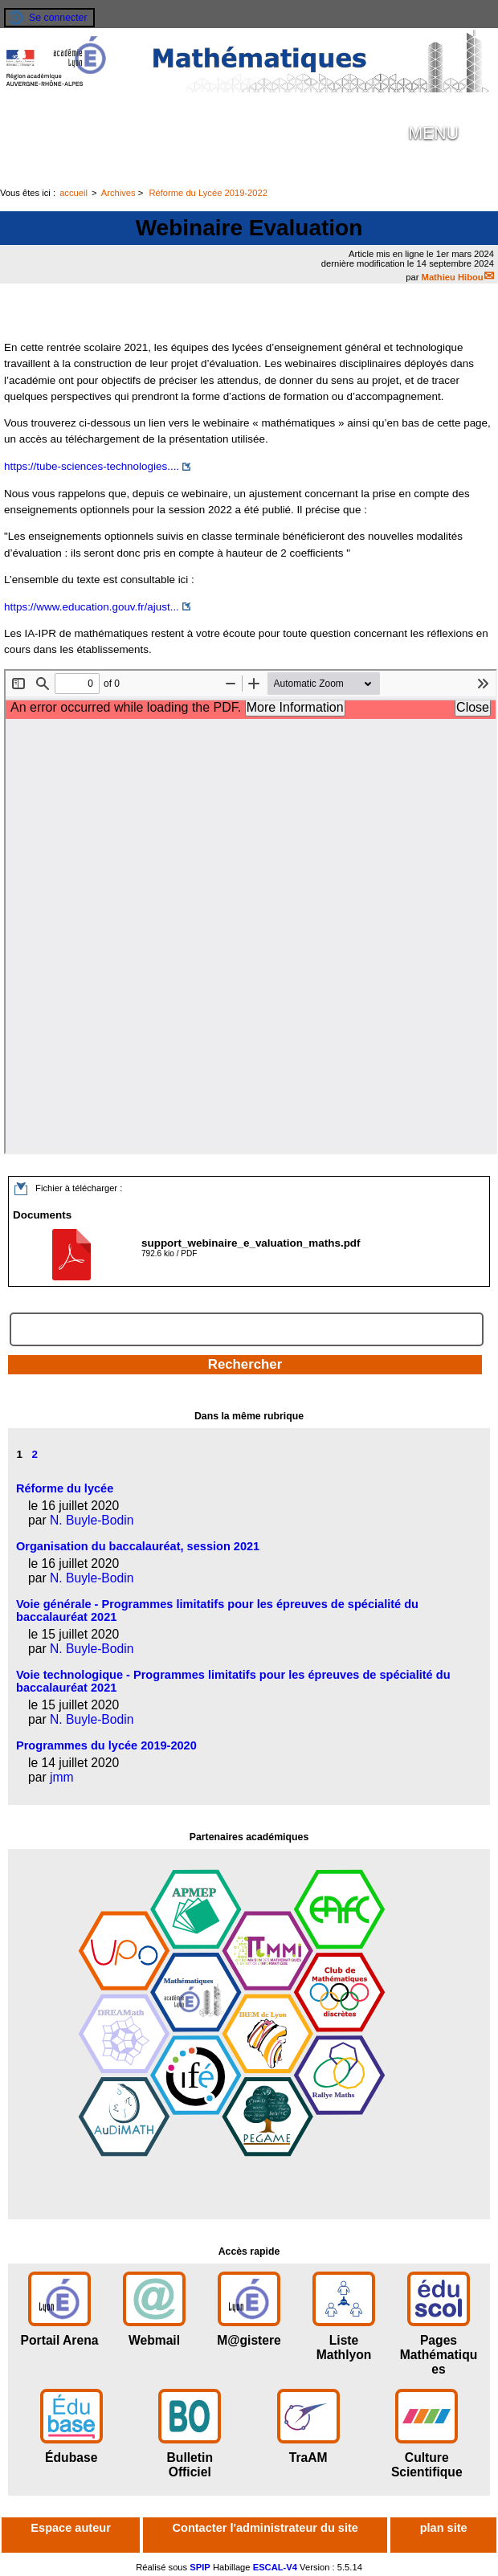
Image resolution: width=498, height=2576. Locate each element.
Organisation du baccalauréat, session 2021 (137, 1546)
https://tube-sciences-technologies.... (91, 466)
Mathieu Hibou (453, 277)
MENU (433, 133)
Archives (118, 193)
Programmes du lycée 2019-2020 (106, 1745)
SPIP (200, 2567)
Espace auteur (70, 2527)
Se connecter (58, 17)
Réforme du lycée (64, 1488)
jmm (62, 1777)
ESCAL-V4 (275, 2567)
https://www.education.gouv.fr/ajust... (91, 607)
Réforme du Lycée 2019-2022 (208, 193)
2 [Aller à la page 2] (35, 1454)
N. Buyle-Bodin (91, 1520)
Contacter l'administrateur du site (265, 2527)
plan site (443, 2527)
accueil (73, 193)
